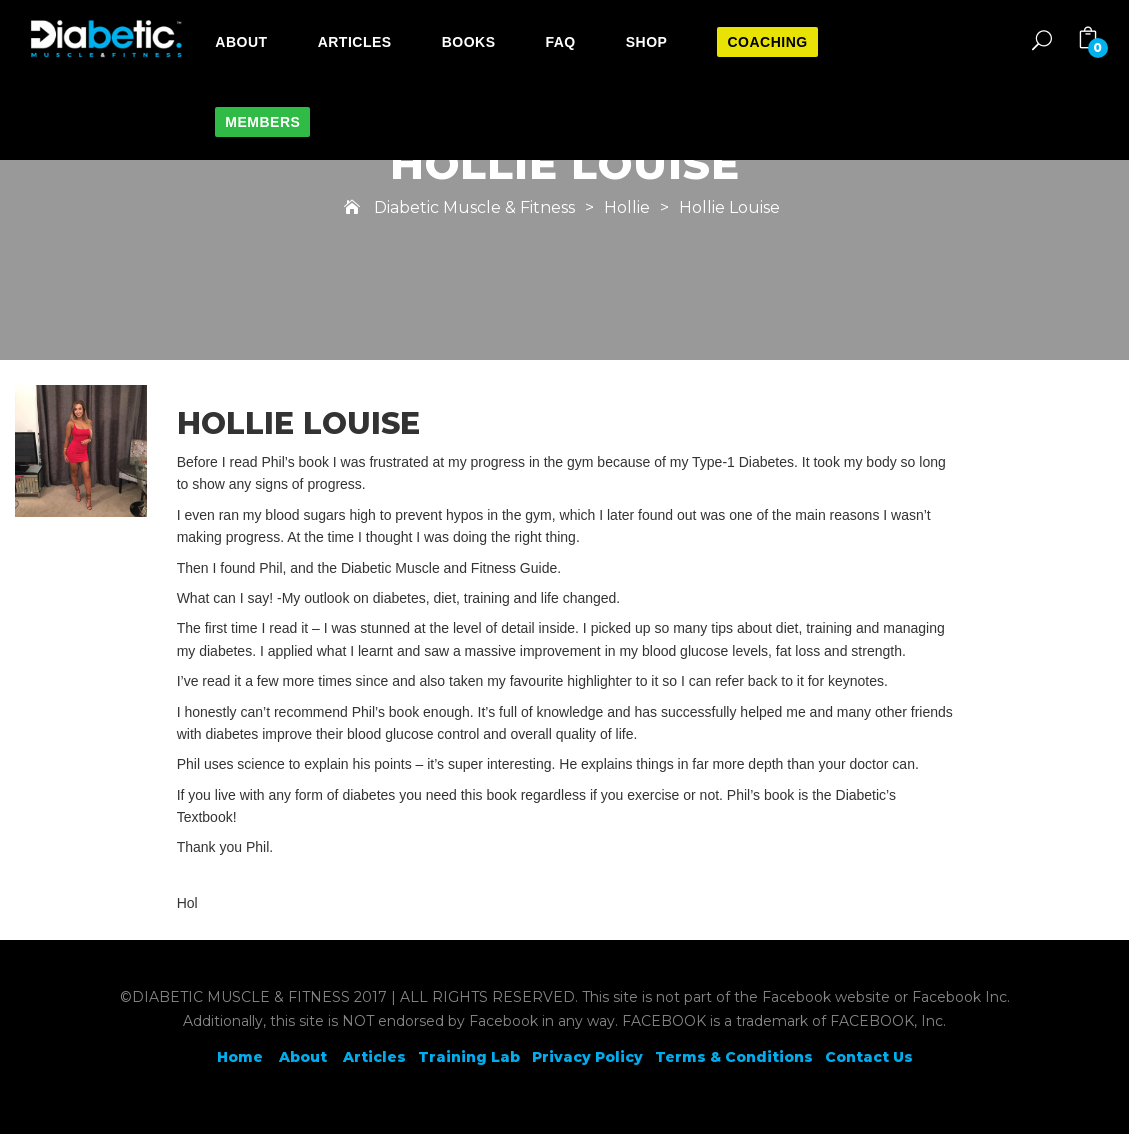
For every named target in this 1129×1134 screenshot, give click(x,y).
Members (262, 122)
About (241, 42)
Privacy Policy (587, 1057)
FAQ (560, 42)
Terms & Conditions (734, 1057)
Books (469, 42)
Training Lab (469, 1057)
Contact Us (869, 1057)
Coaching (767, 42)
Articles (355, 42)
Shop (647, 42)
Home (240, 1057)
